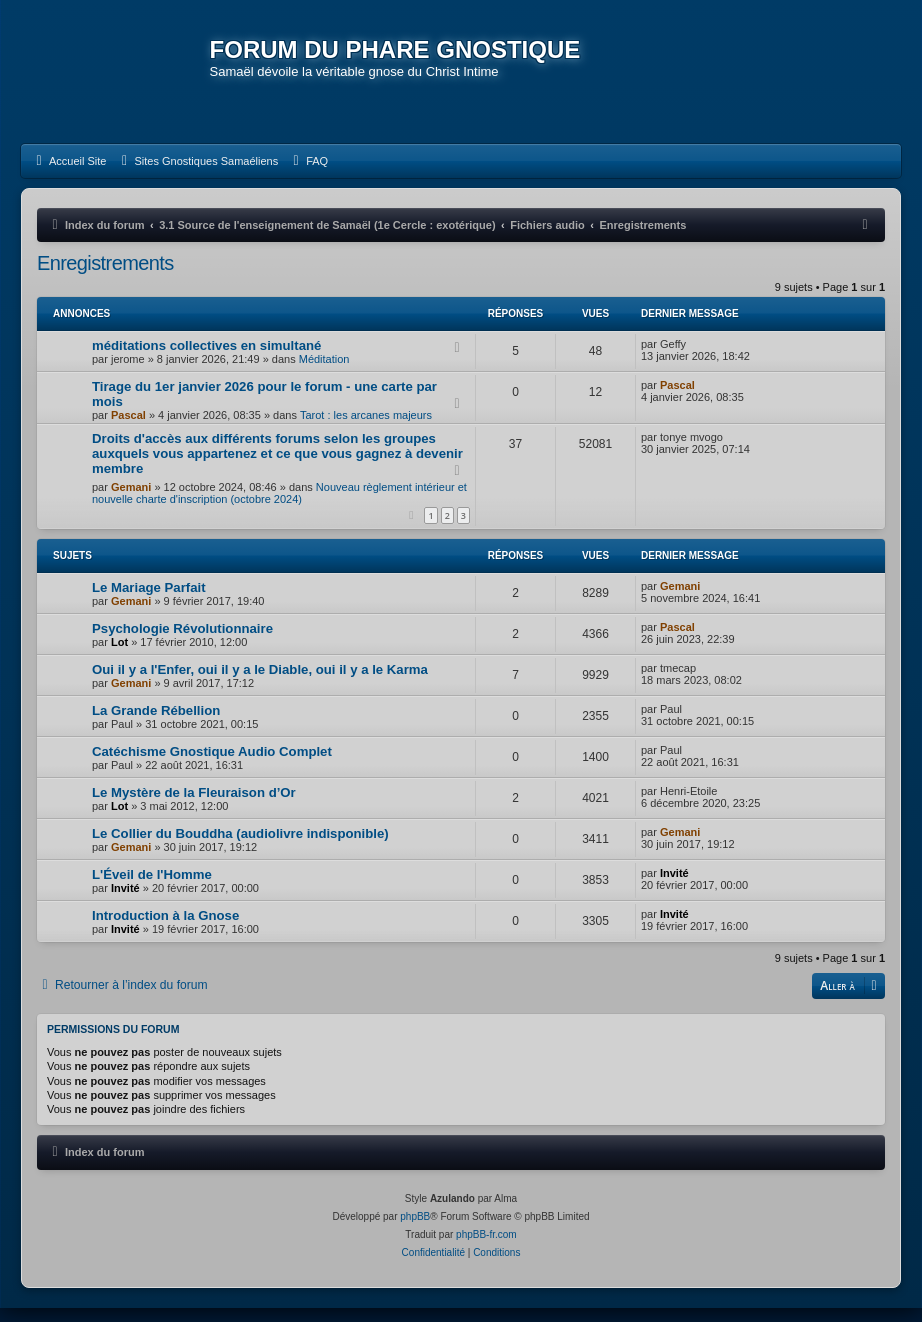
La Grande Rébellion (156, 724)
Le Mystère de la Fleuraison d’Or (194, 806)
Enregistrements (105, 277)
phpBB (415, 1230)
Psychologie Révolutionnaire (182, 642)
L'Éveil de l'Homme (152, 888)
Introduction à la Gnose (165, 929)
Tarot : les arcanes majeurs (366, 429)
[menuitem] (68, 175)
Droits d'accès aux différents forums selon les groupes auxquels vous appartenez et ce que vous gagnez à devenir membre (277, 467)
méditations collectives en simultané (206, 359)
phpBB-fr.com (486, 1248)
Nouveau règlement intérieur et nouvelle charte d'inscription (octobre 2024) (279, 507)
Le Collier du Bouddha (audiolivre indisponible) (240, 847)
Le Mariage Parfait (149, 601)
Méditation (324, 373)
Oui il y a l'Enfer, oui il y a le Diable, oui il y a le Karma (260, 683)
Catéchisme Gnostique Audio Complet (212, 765)
